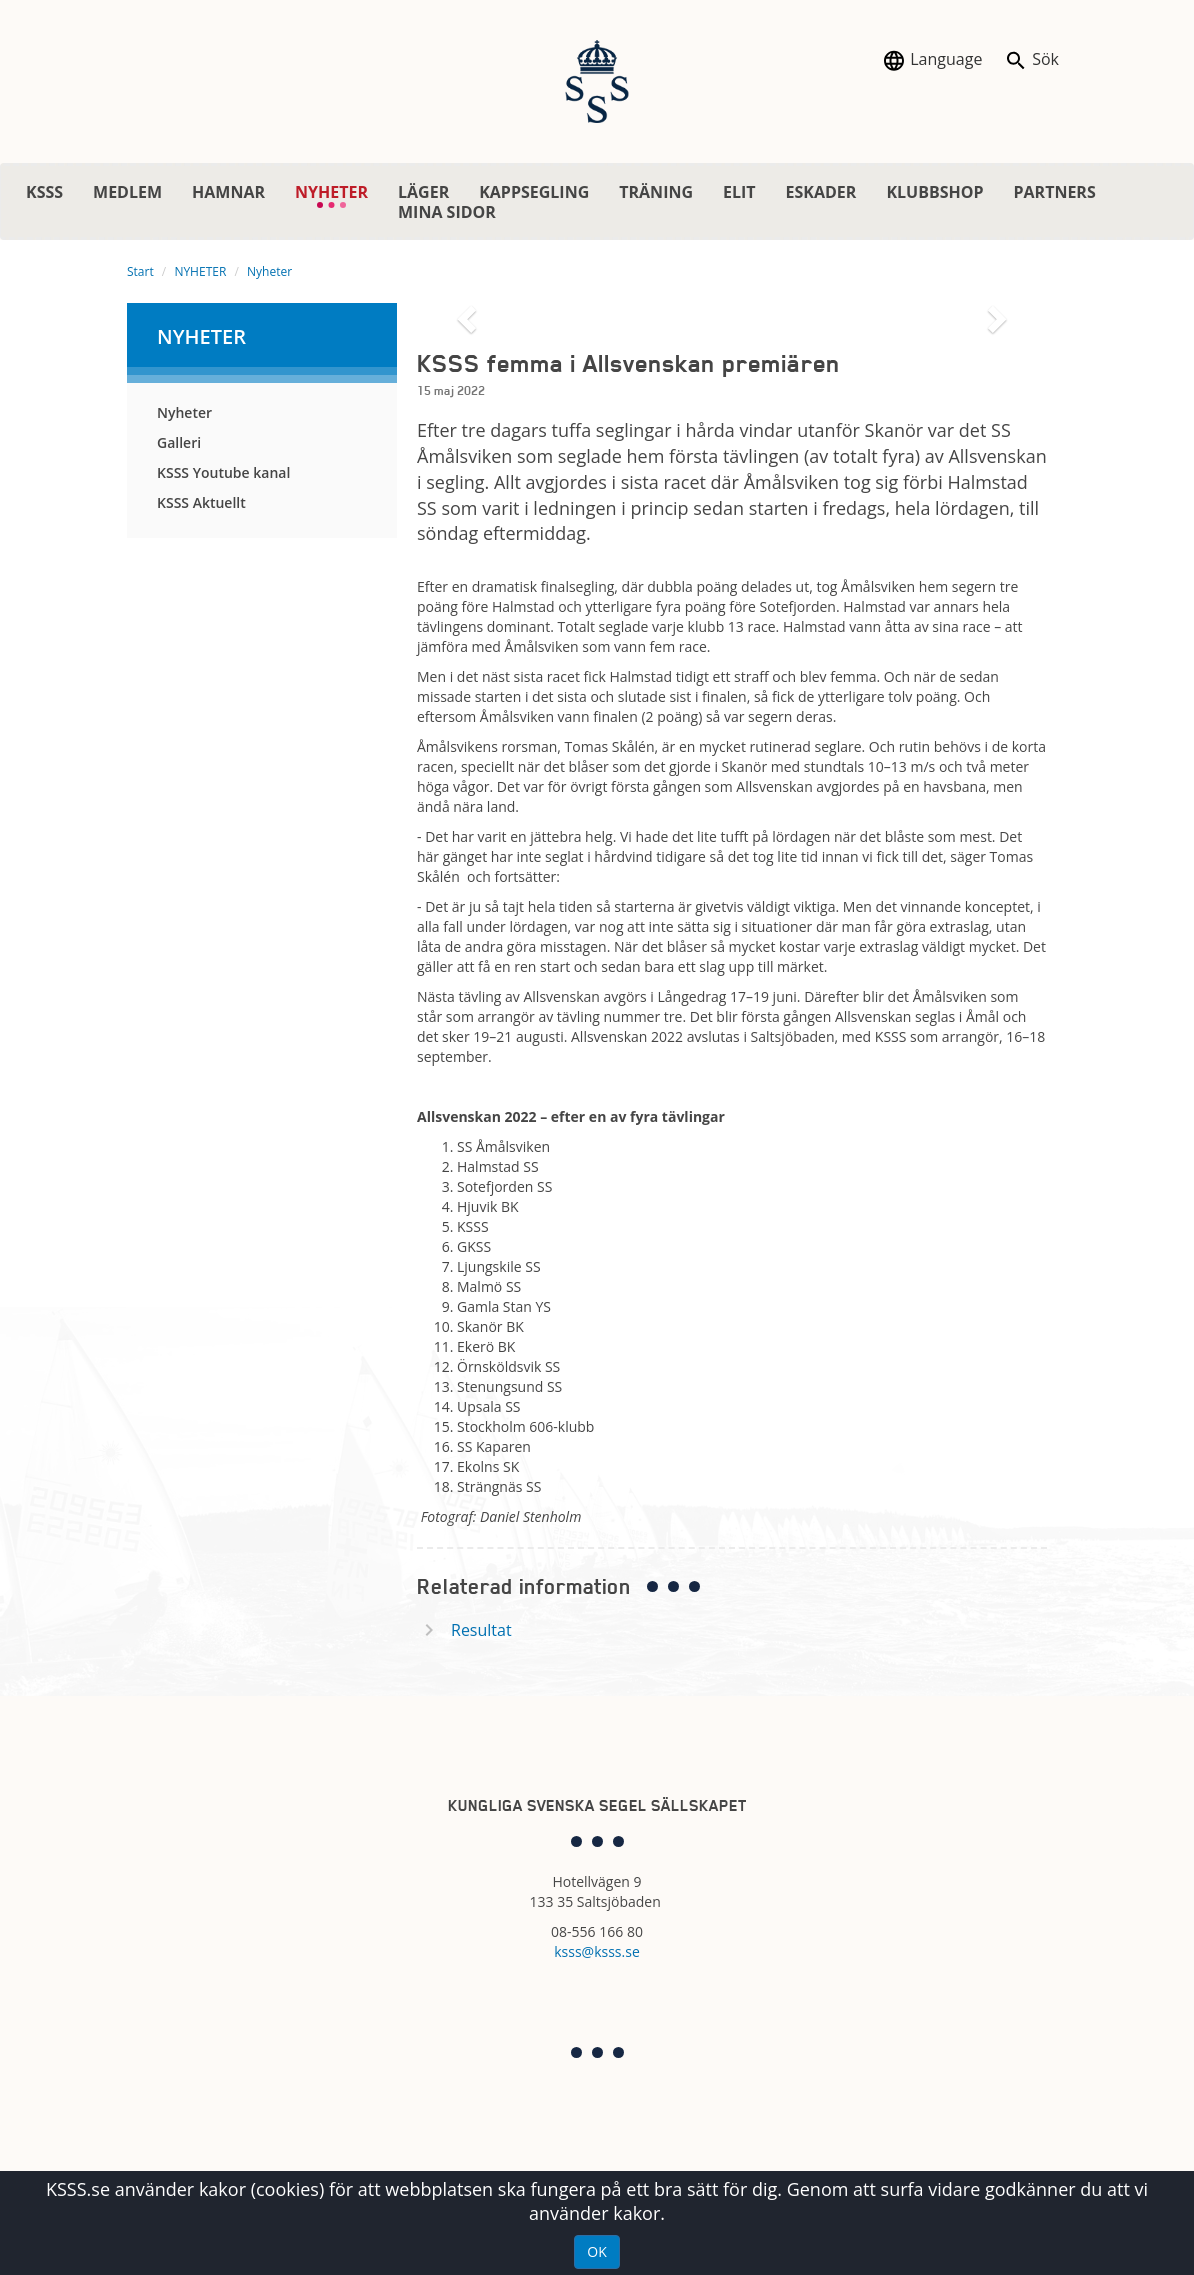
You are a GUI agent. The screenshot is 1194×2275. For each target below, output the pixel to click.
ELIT (739, 192)
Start (140, 271)
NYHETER (339, 195)
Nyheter (269, 271)
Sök (1031, 60)
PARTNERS (1054, 192)
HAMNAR (228, 192)
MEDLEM (127, 192)
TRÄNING (656, 192)
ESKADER (821, 192)
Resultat (481, 1630)
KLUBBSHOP (934, 192)
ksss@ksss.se (597, 1951)
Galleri (179, 442)
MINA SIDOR (447, 212)
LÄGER (423, 192)
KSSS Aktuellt (201, 502)
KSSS (44, 192)
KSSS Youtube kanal (223, 472)
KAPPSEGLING (534, 192)
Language (932, 60)
